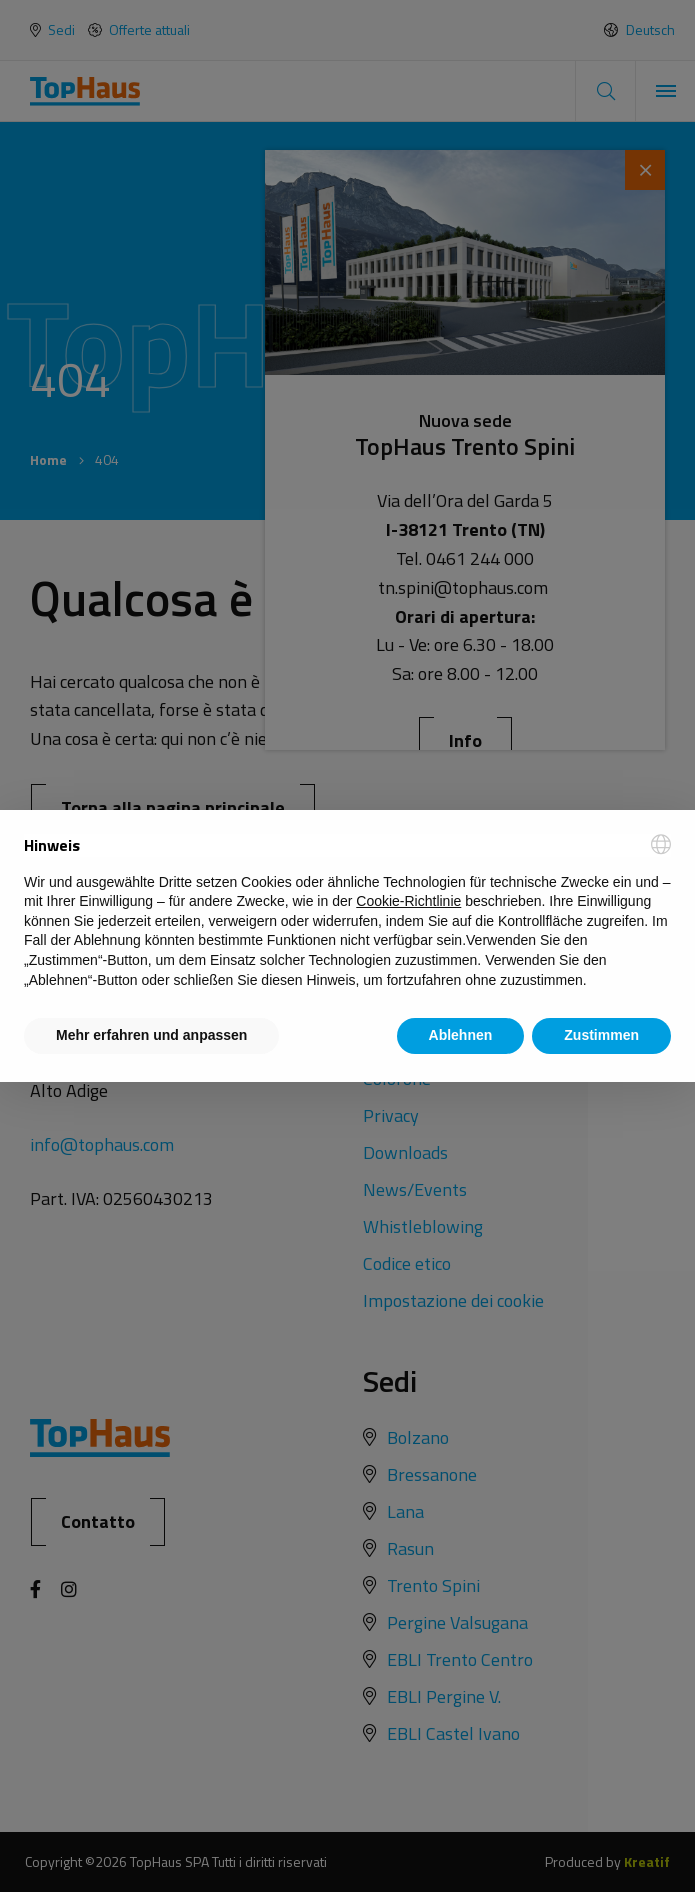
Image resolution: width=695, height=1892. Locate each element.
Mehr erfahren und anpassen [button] (151, 1035)
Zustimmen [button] (601, 1035)
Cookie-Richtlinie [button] (408, 901)
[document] (347, 912)
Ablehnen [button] (461, 1035)
